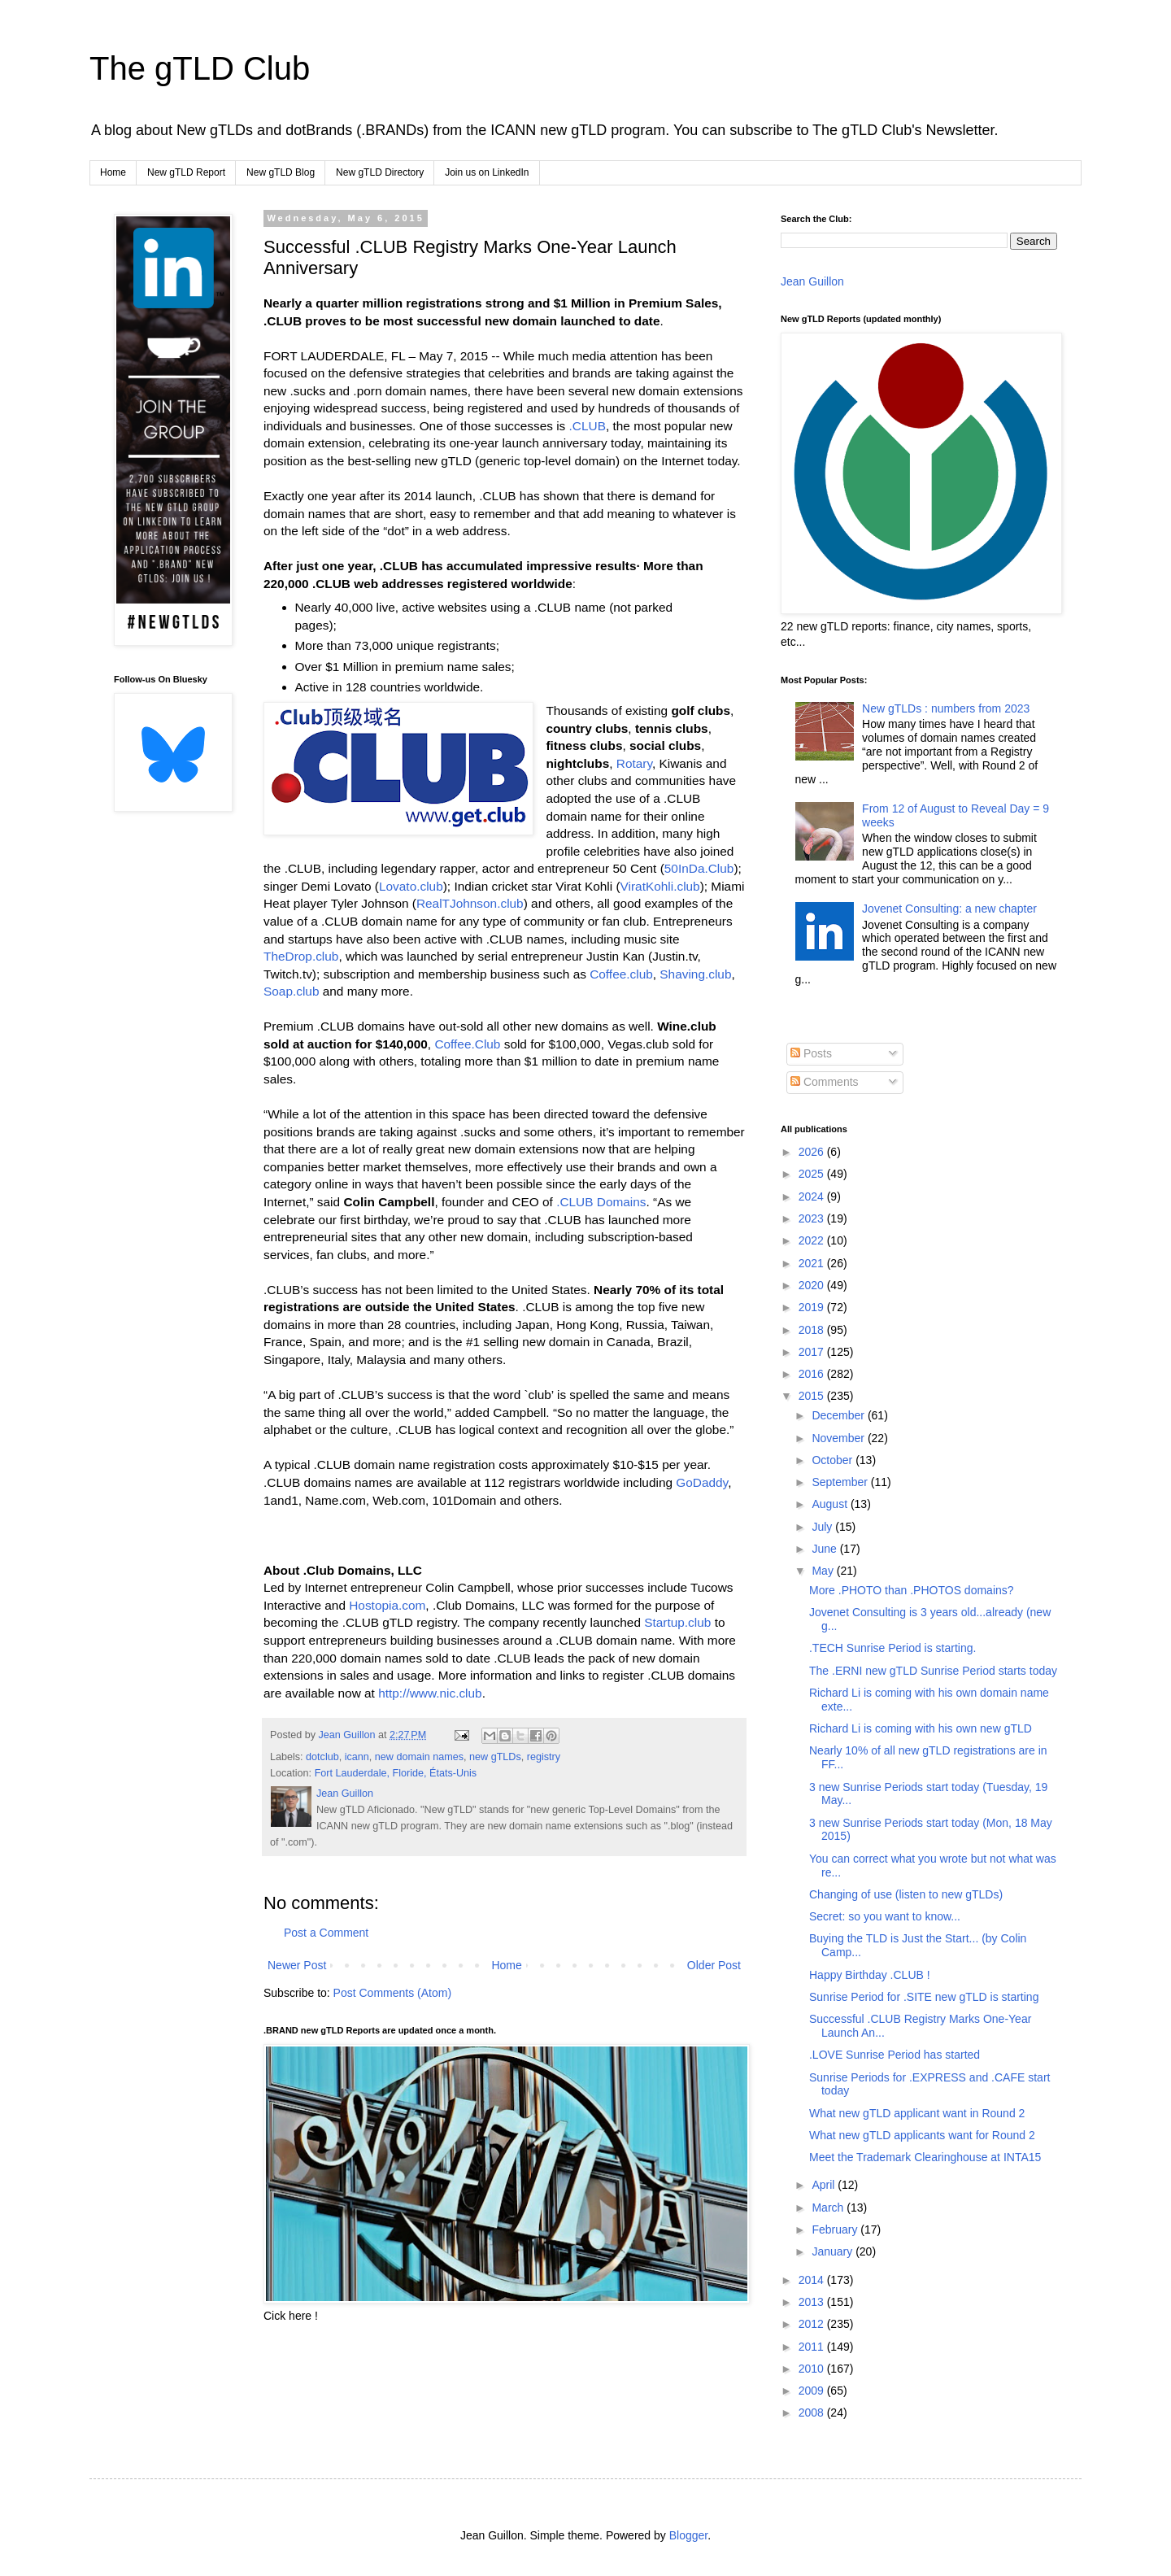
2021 (813, 1263)
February (836, 2229)
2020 (813, 1285)
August (831, 1503)
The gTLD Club (199, 68)
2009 (813, 2390)
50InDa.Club (699, 868)
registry (543, 1757)
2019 (813, 1307)
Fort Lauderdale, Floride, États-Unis (396, 1773)
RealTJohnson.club (470, 903)
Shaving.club (695, 974)
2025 (813, 1173)
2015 (813, 1395)
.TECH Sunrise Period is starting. (892, 1647)
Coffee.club (621, 974)
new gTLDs (495, 1757)
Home (113, 172)
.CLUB (587, 426)
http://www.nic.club (429, 1693)
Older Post (714, 1965)
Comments (824, 1081)
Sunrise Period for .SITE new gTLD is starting (923, 1996)
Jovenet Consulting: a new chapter (949, 908)
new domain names (419, 1757)
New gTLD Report (186, 172)
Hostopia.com (387, 1605)
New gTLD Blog (280, 172)
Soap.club (291, 991)
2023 (813, 1218)
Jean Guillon (812, 281)
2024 (813, 1196)
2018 (813, 1329)
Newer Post (297, 1965)
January (833, 2251)
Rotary (634, 763)
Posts (811, 1053)
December (839, 1415)
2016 (813, 1373)
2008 (813, 2412)
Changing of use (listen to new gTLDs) (906, 1894)
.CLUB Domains (601, 1202)
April (825, 2184)
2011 (813, 2346)
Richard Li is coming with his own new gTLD (920, 1728)
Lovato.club (411, 886)
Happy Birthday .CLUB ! (869, 1974)
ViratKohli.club (660, 886)
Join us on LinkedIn (487, 172)
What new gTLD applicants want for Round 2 (922, 2135)
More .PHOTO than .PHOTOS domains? (911, 1590)
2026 (813, 1151)
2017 (813, 1351)
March (829, 2207)
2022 (813, 1240)
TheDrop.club (300, 956)
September (841, 1482)
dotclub (322, 1757)
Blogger (688, 2535)
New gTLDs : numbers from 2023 (946, 708)
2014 (813, 2279)
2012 (813, 2323)
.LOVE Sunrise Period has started (894, 2054)
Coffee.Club (467, 1044)
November (839, 1438)
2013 (813, 2301)
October (833, 1460)
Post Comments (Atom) (392, 1992)
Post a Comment (326, 1932)
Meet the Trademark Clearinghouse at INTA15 (925, 2157)
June (825, 1548)
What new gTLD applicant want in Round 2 (917, 2113)
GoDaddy (702, 1482)
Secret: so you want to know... (884, 1916)
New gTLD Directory (380, 172)
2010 (813, 2368)
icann (357, 1757)
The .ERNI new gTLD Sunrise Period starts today (933, 1670)
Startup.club (677, 1622)
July (823, 1526)
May (824, 1570)
